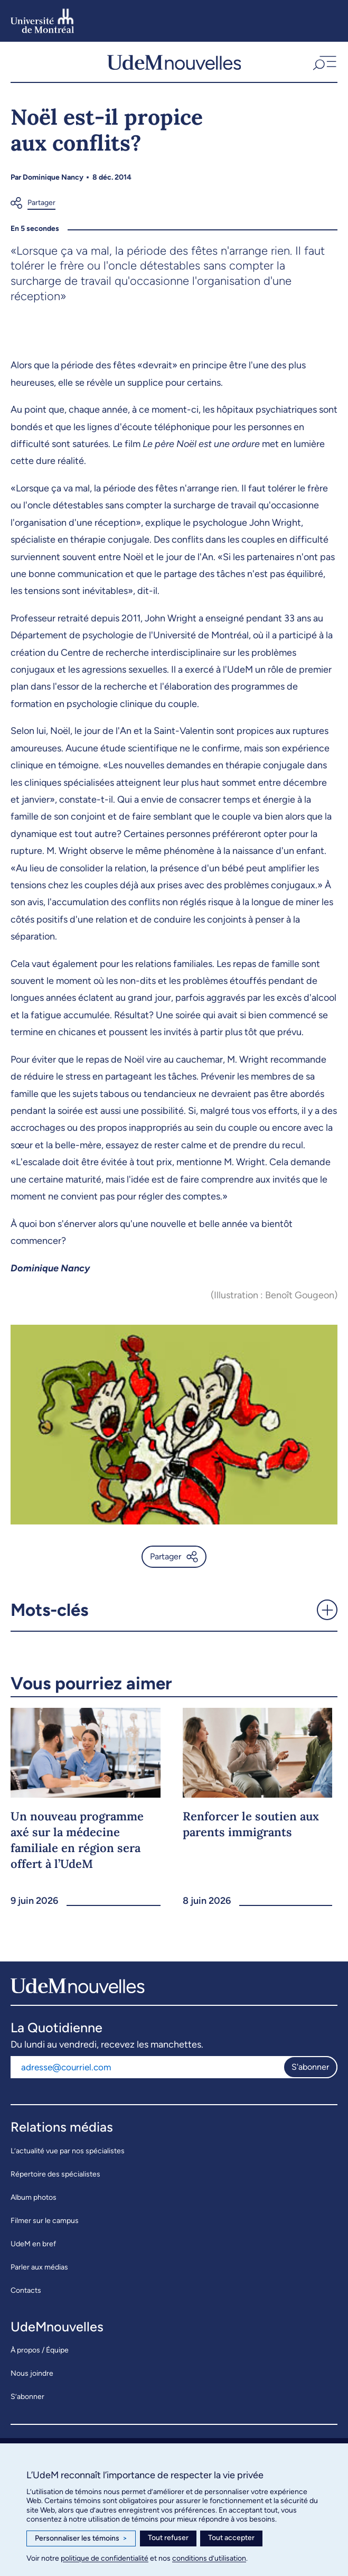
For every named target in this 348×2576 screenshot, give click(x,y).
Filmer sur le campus (45, 2220)
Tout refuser (168, 2537)
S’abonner (27, 2396)
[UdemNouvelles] (174, 61)
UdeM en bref (33, 2243)
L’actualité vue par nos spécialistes (68, 2150)
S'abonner (310, 2067)
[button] (323, 61)
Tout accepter (231, 2537)
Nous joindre (32, 2373)
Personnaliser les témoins (81, 2538)
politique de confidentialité (104, 2558)
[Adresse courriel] (147, 2067)
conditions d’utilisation (209, 2558)
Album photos (34, 2197)
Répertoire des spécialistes (55, 2174)
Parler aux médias (39, 2267)
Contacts (26, 2290)
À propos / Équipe (40, 2350)
